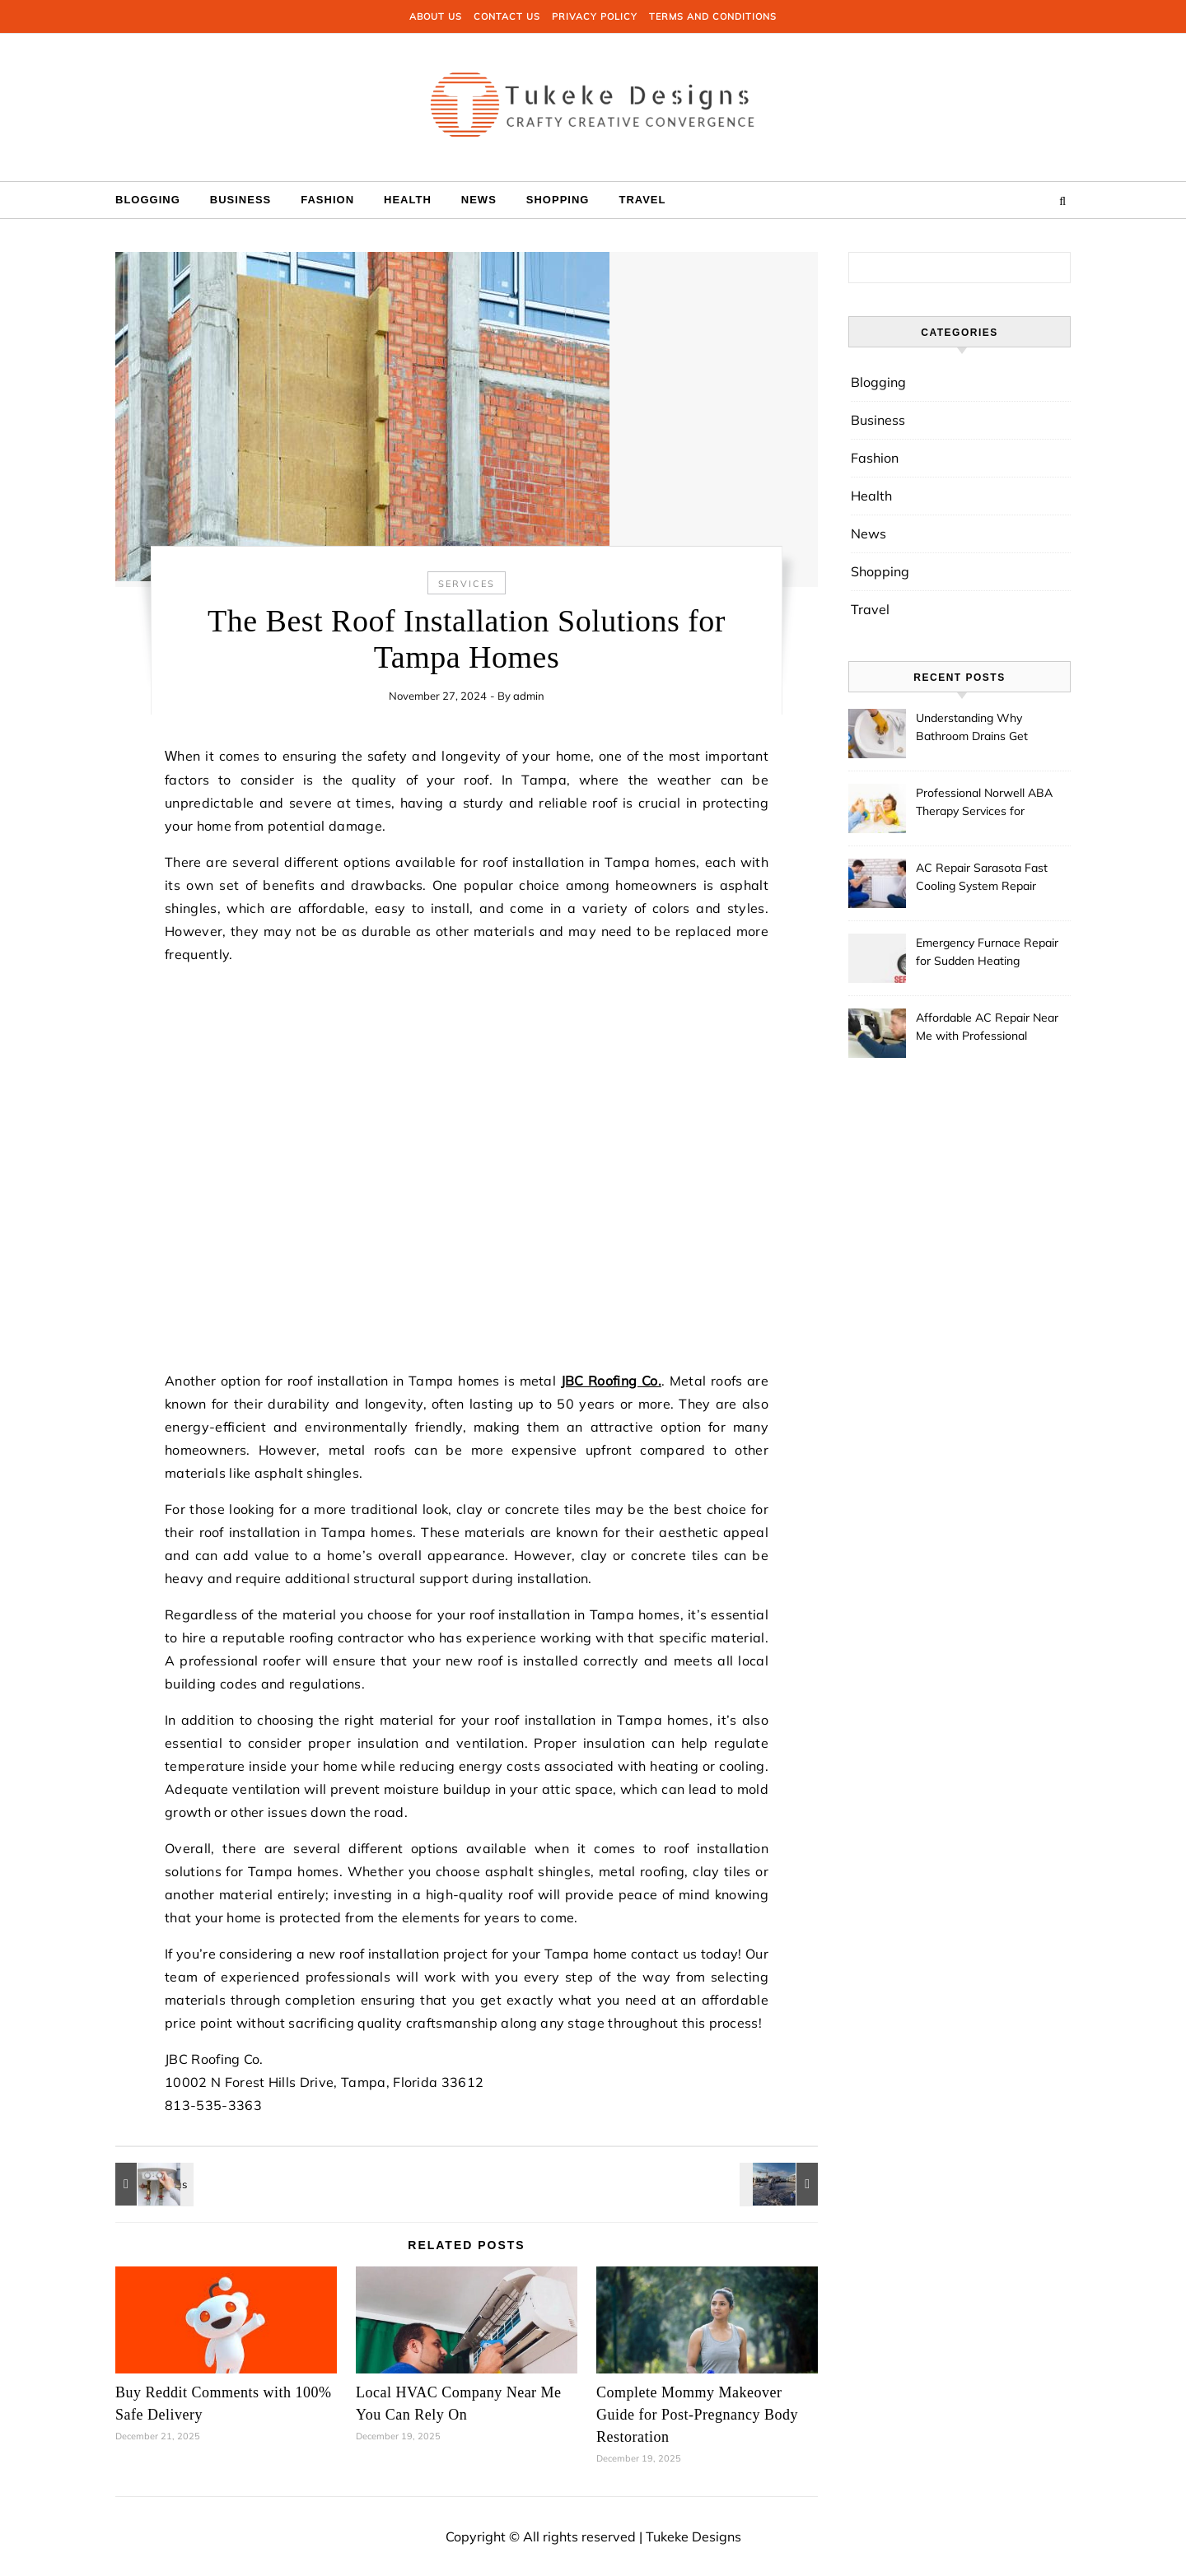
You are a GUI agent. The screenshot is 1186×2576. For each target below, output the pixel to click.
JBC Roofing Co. (611, 1380)
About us (435, 16)
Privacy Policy (594, 16)
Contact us (507, 16)
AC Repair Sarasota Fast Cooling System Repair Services (982, 878)
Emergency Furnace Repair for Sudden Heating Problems (987, 953)
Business (240, 199)
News (479, 199)
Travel (642, 199)
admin (528, 695)
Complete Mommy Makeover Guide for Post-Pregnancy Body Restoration (697, 2414)
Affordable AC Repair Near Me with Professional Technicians (987, 1028)
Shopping (558, 199)
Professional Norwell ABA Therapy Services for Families (984, 803)
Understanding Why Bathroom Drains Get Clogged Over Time (972, 728)
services (466, 583)
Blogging (147, 199)
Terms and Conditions (713, 16)
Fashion (327, 199)
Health (408, 199)
